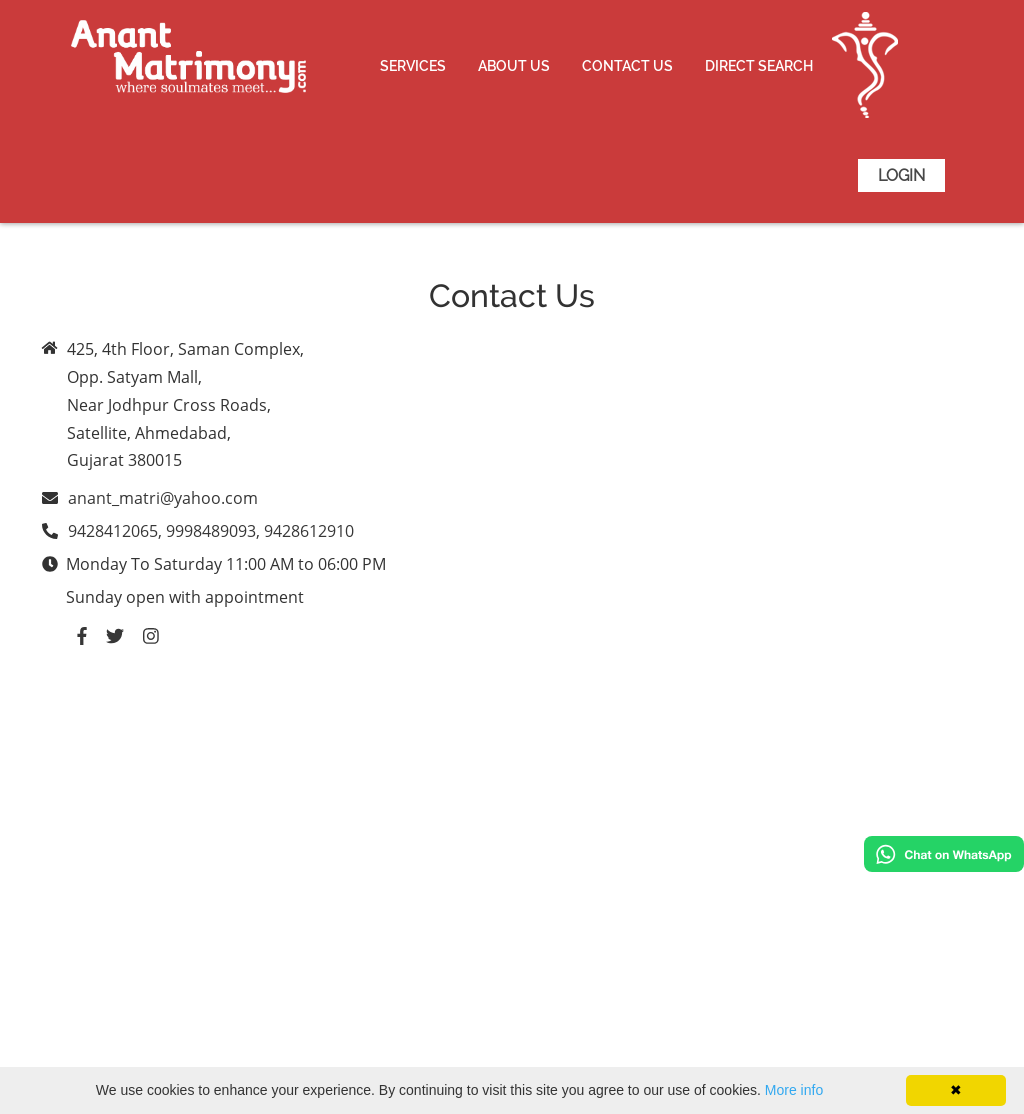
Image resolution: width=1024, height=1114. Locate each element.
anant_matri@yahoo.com (163, 498)
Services (413, 66)
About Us (514, 66)
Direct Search (759, 66)
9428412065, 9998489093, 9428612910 (211, 531)
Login (901, 175)
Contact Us (627, 66)
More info (794, 1090)
